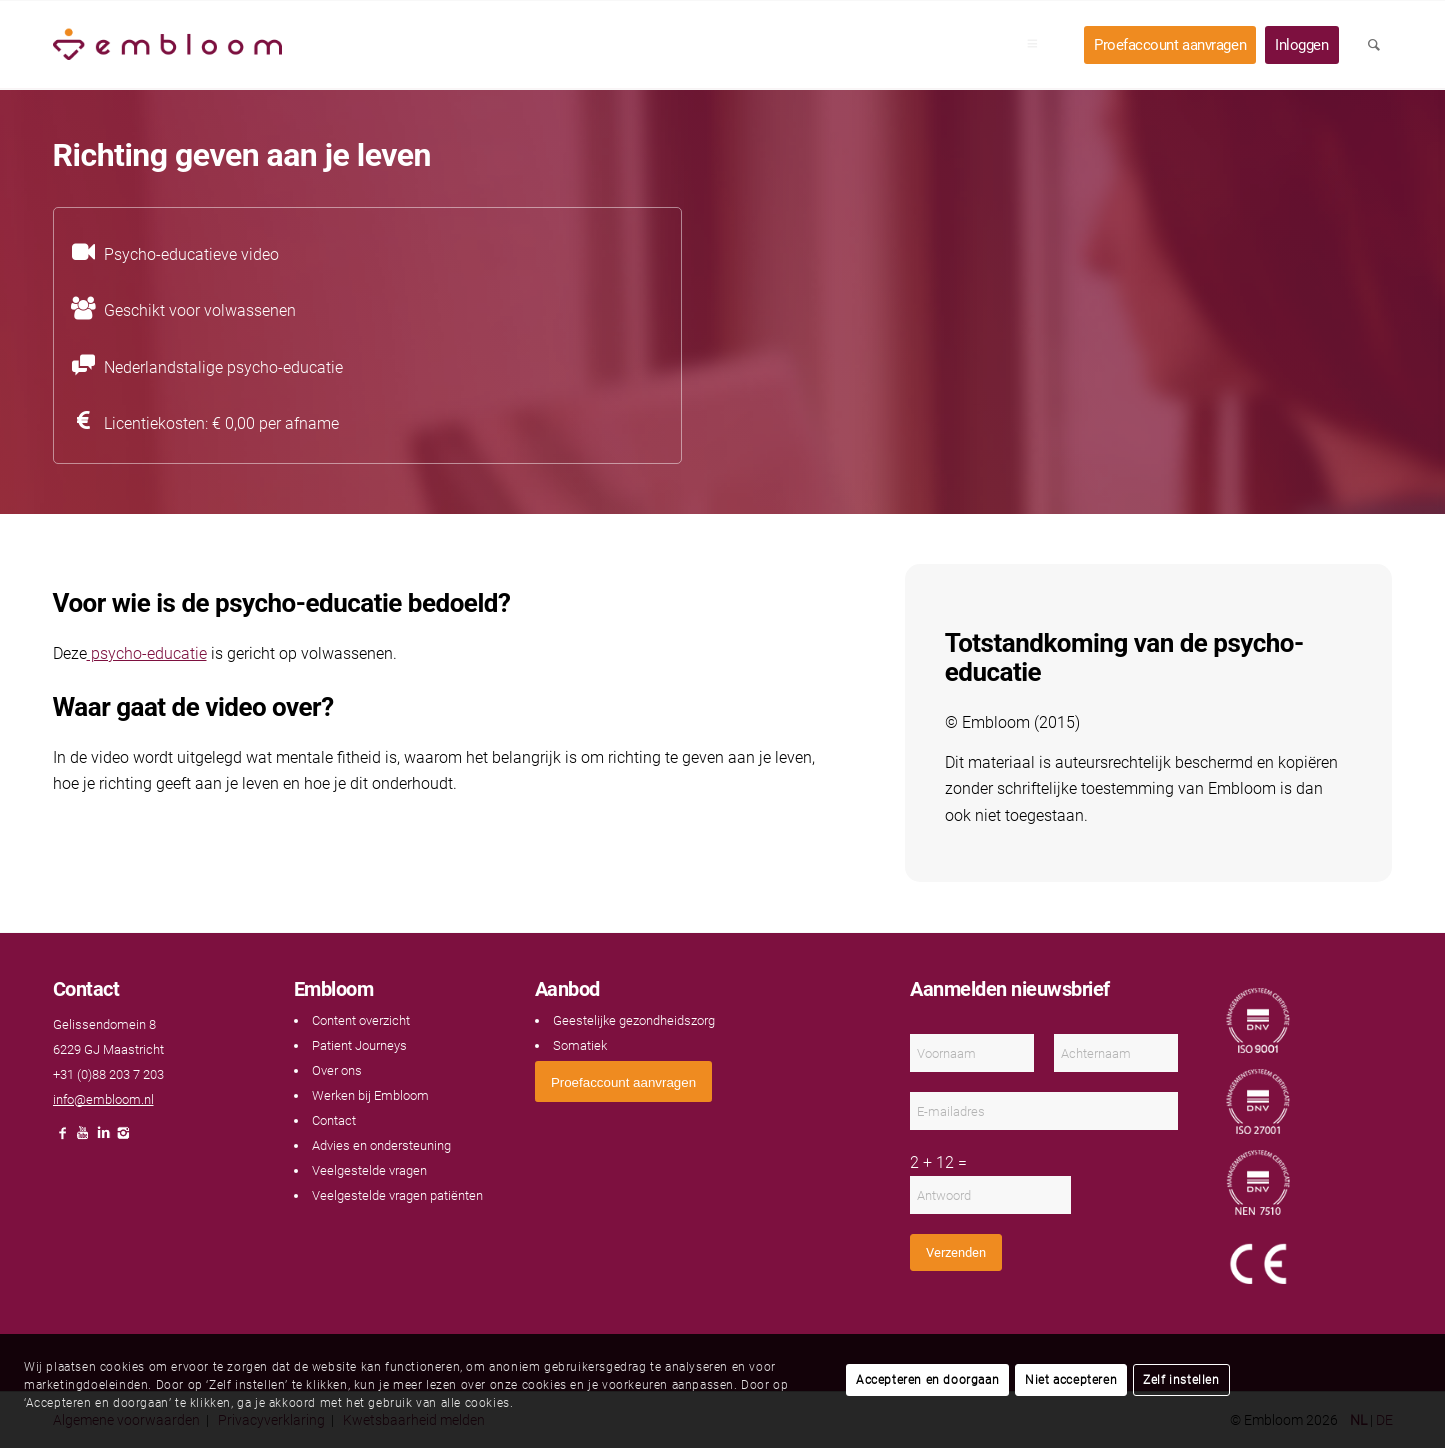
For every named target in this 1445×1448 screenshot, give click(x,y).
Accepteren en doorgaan (927, 1380)
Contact (334, 1120)
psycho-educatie (147, 653)
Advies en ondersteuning (381, 1145)
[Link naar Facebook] (63, 1138)
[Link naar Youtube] (83, 1138)
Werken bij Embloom (370, 1095)
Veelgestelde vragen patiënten (397, 1195)
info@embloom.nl (103, 1099)
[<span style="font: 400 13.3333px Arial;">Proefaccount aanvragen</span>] (623, 1081)
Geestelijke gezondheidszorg (634, 1020)
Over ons (337, 1070)
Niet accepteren (1071, 1380)
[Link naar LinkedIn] (103, 1138)
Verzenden (956, 1252)
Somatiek (580, 1045)
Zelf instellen (1181, 1380)
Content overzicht (361, 1020)
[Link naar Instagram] (123, 1138)
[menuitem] (1039, 45)
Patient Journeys (359, 1045)
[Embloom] (168, 45)
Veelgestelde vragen (369, 1170)
